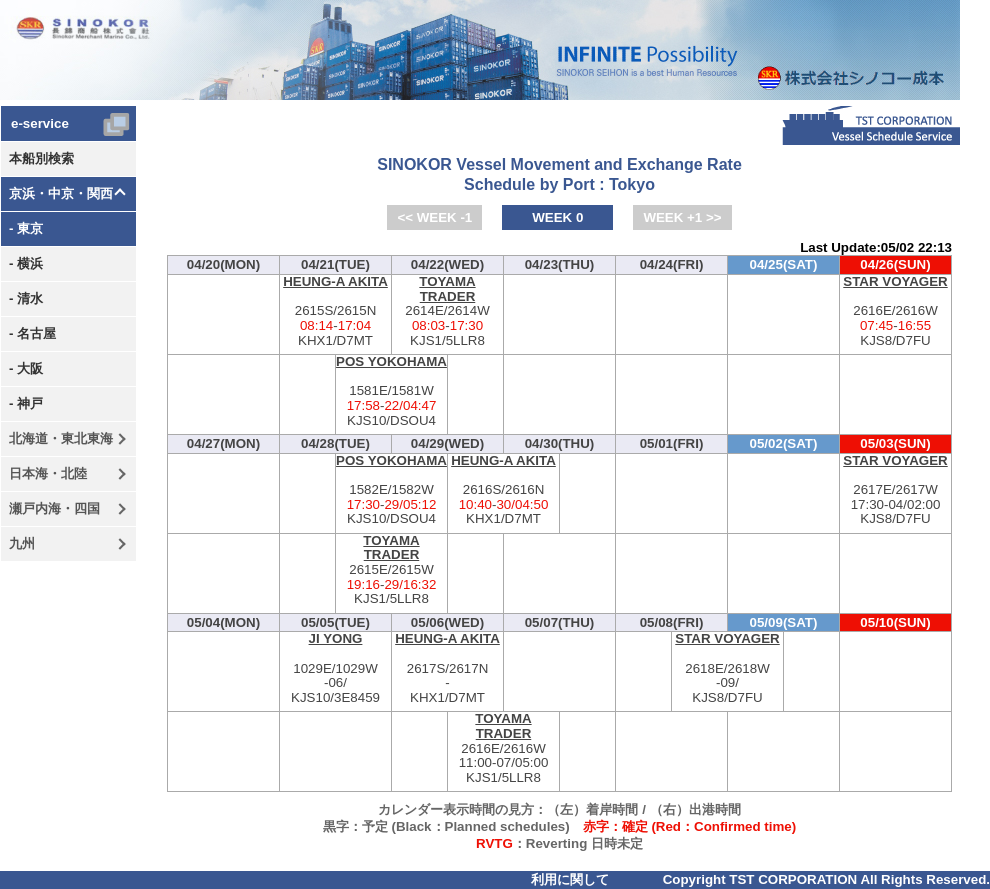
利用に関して (570, 879)
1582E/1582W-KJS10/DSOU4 (391, 490)
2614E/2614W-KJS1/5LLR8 (447, 311)
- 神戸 (26, 403)
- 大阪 (26, 368)
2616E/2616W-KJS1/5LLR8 (503, 748)
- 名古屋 (32, 333)
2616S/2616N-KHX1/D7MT (503, 490)
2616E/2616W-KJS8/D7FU (895, 311)
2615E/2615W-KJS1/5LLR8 (391, 570)
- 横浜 (26, 263)
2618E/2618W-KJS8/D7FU (727, 668)
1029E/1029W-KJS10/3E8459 (335, 668)
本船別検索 (41, 158)
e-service (40, 123)
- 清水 (26, 298)
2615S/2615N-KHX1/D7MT (335, 311)
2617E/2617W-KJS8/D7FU (895, 490)
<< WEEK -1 (434, 217)
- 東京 (26, 228)
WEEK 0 (557, 217)
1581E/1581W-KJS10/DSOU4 (391, 391)
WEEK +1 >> (682, 217)
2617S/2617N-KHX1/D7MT (447, 668)
